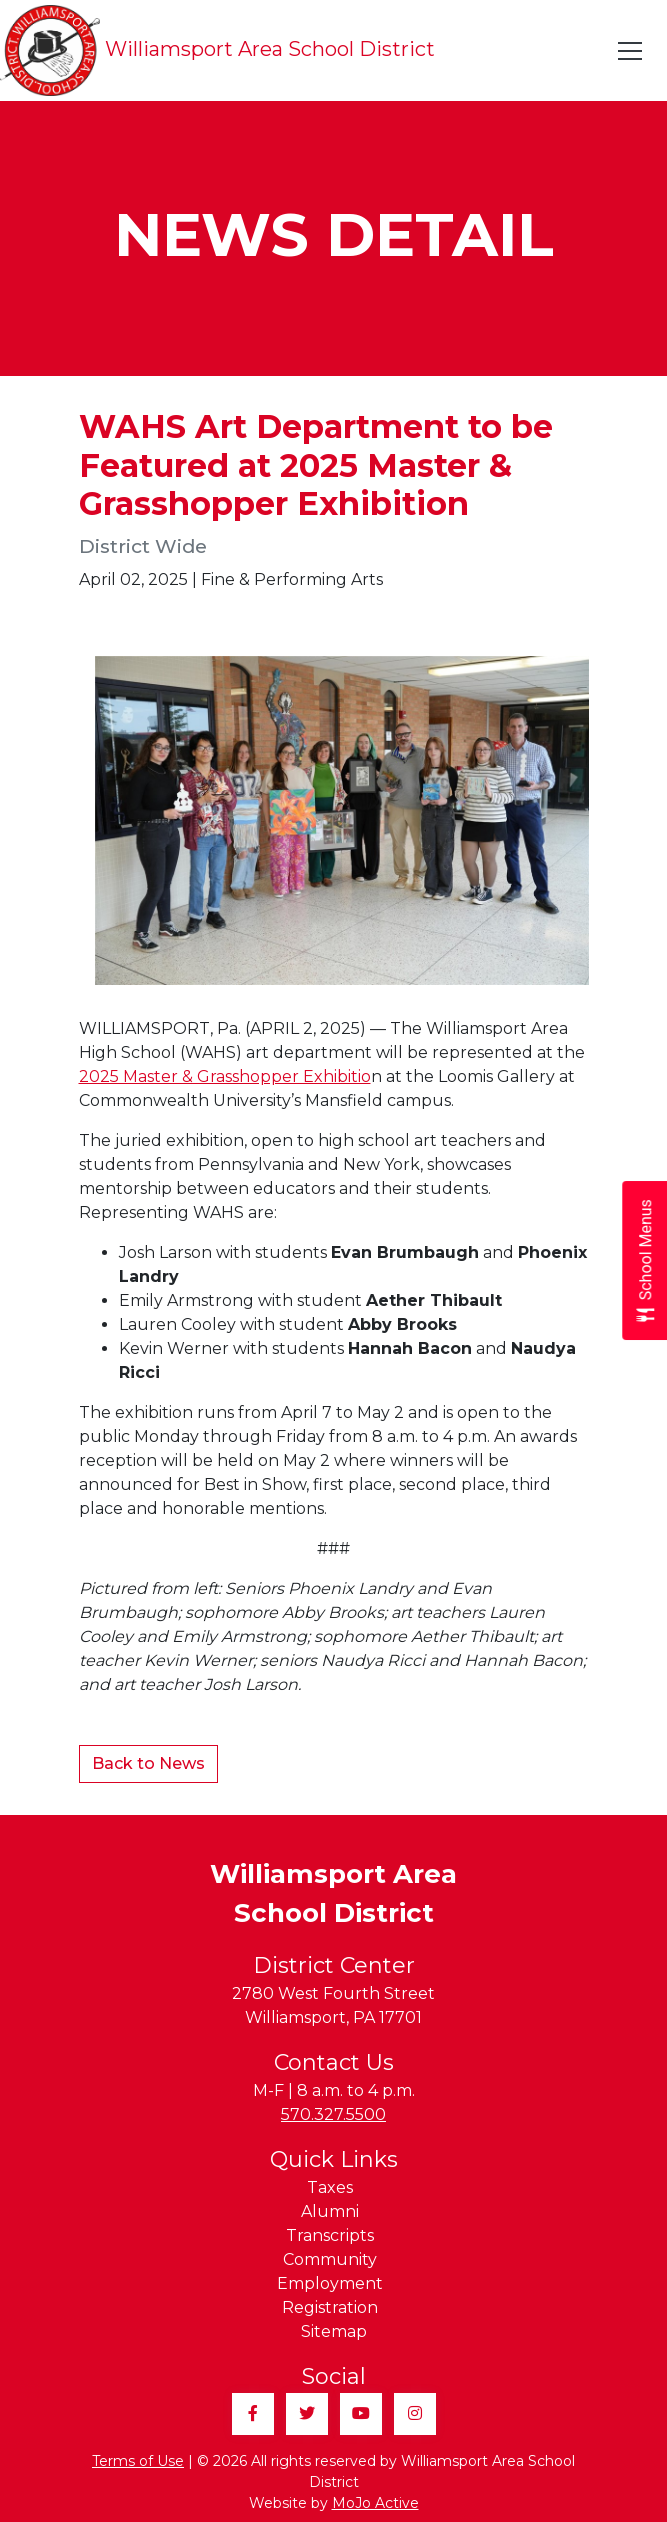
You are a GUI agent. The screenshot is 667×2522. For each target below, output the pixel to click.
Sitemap (334, 2331)
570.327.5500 (333, 2114)
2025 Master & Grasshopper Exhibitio (225, 1076)
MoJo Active (375, 2503)
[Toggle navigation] (631, 51)
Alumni (330, 2211)
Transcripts (330, 2235)
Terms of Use (138, 2461)
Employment (330, 2283)
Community (330, 2259)
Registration (330, 2307)
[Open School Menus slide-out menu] (644, 1261)
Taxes (330, 2187)
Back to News (148, 1763)
